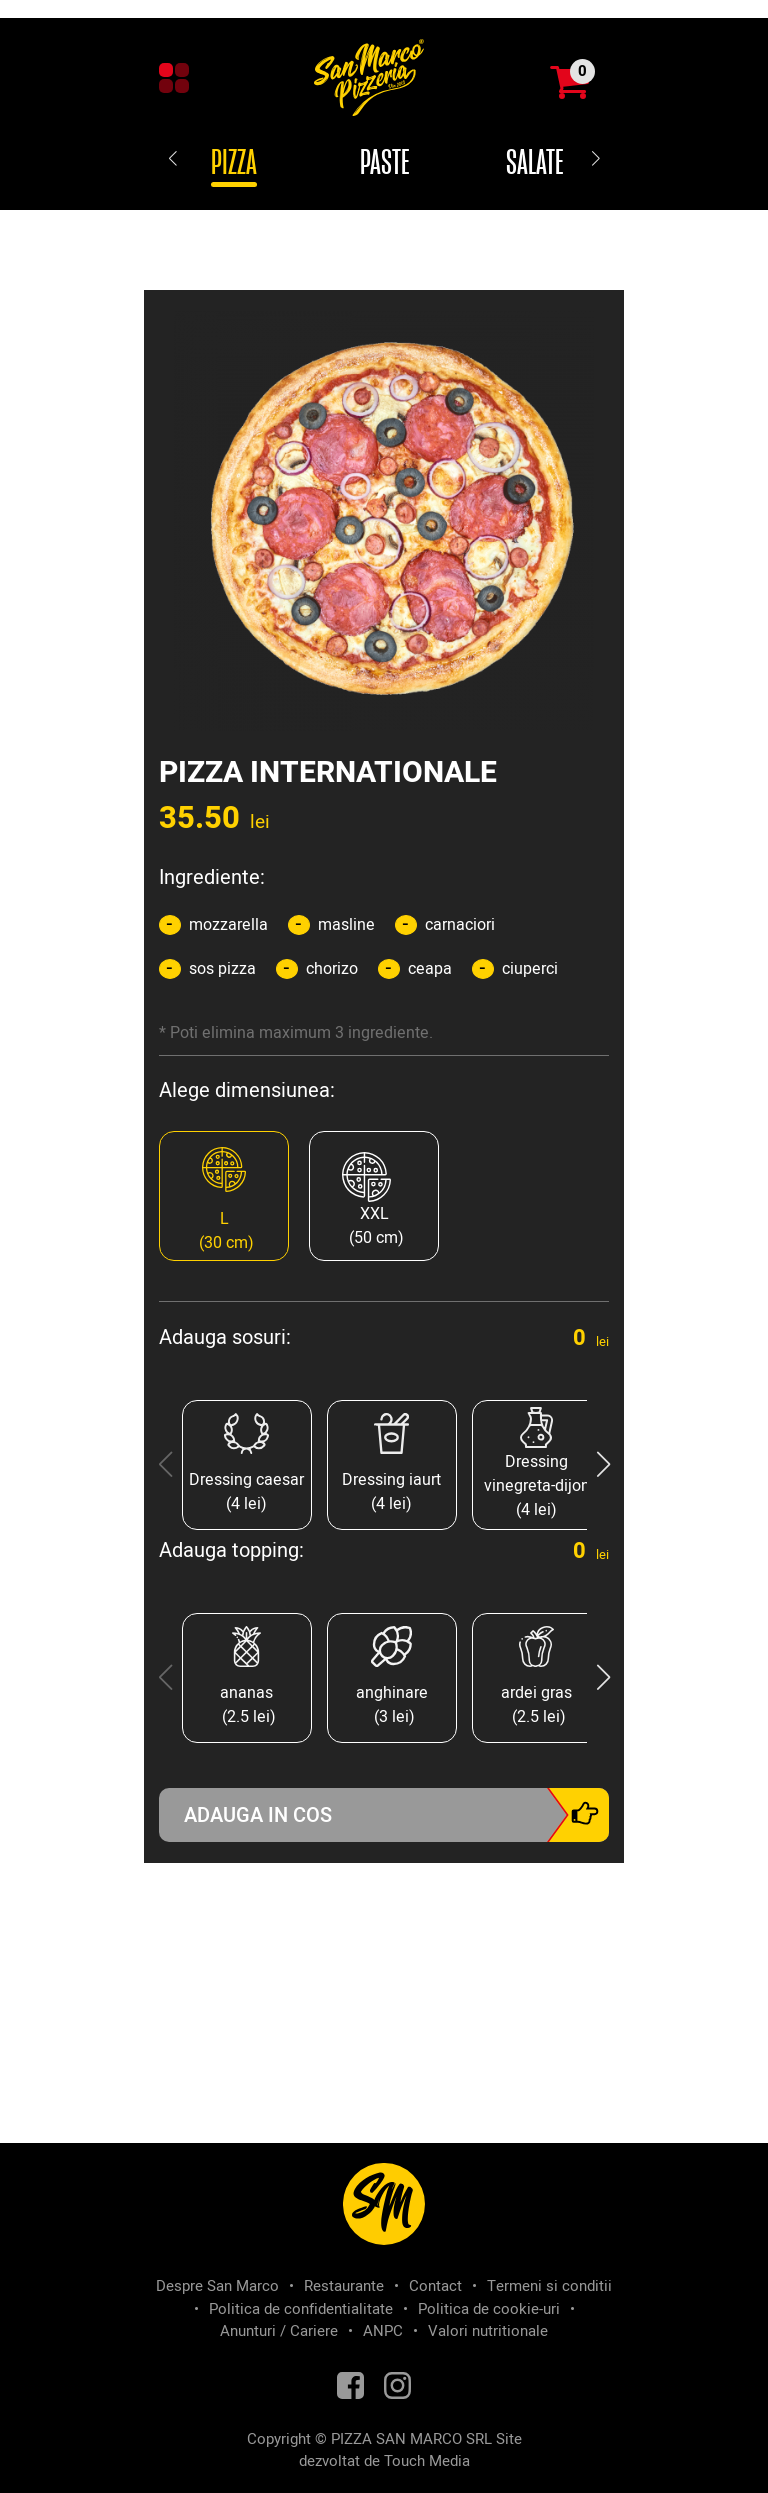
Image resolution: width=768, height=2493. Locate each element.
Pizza (234, 164)
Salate (534, 164)
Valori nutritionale (488, 2331)
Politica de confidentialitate (301, 2309)
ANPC (383, 2331)
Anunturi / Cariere (279, 2331)
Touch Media (427, 2461)
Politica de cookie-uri (489, 2309)
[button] (603, 1465)
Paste (384, 164)
